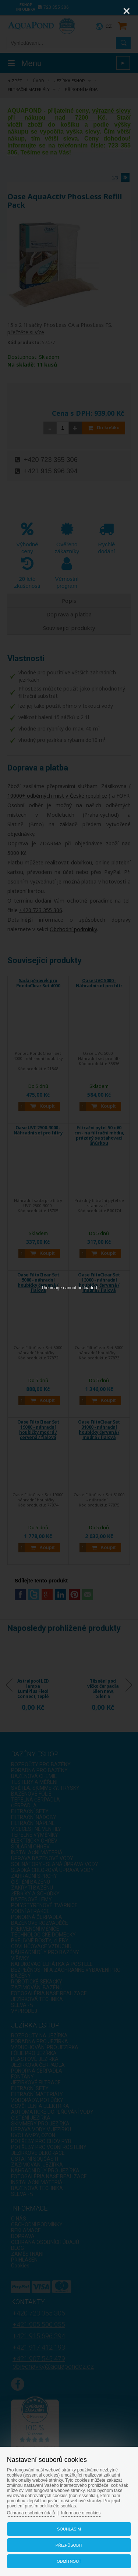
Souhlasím (69, 2529)
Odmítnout (69, 2561)
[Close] (126, 11)
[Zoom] (108, 11)
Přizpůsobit (69, 2545)
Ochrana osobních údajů (31, 2512)
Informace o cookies (80, 2512)
